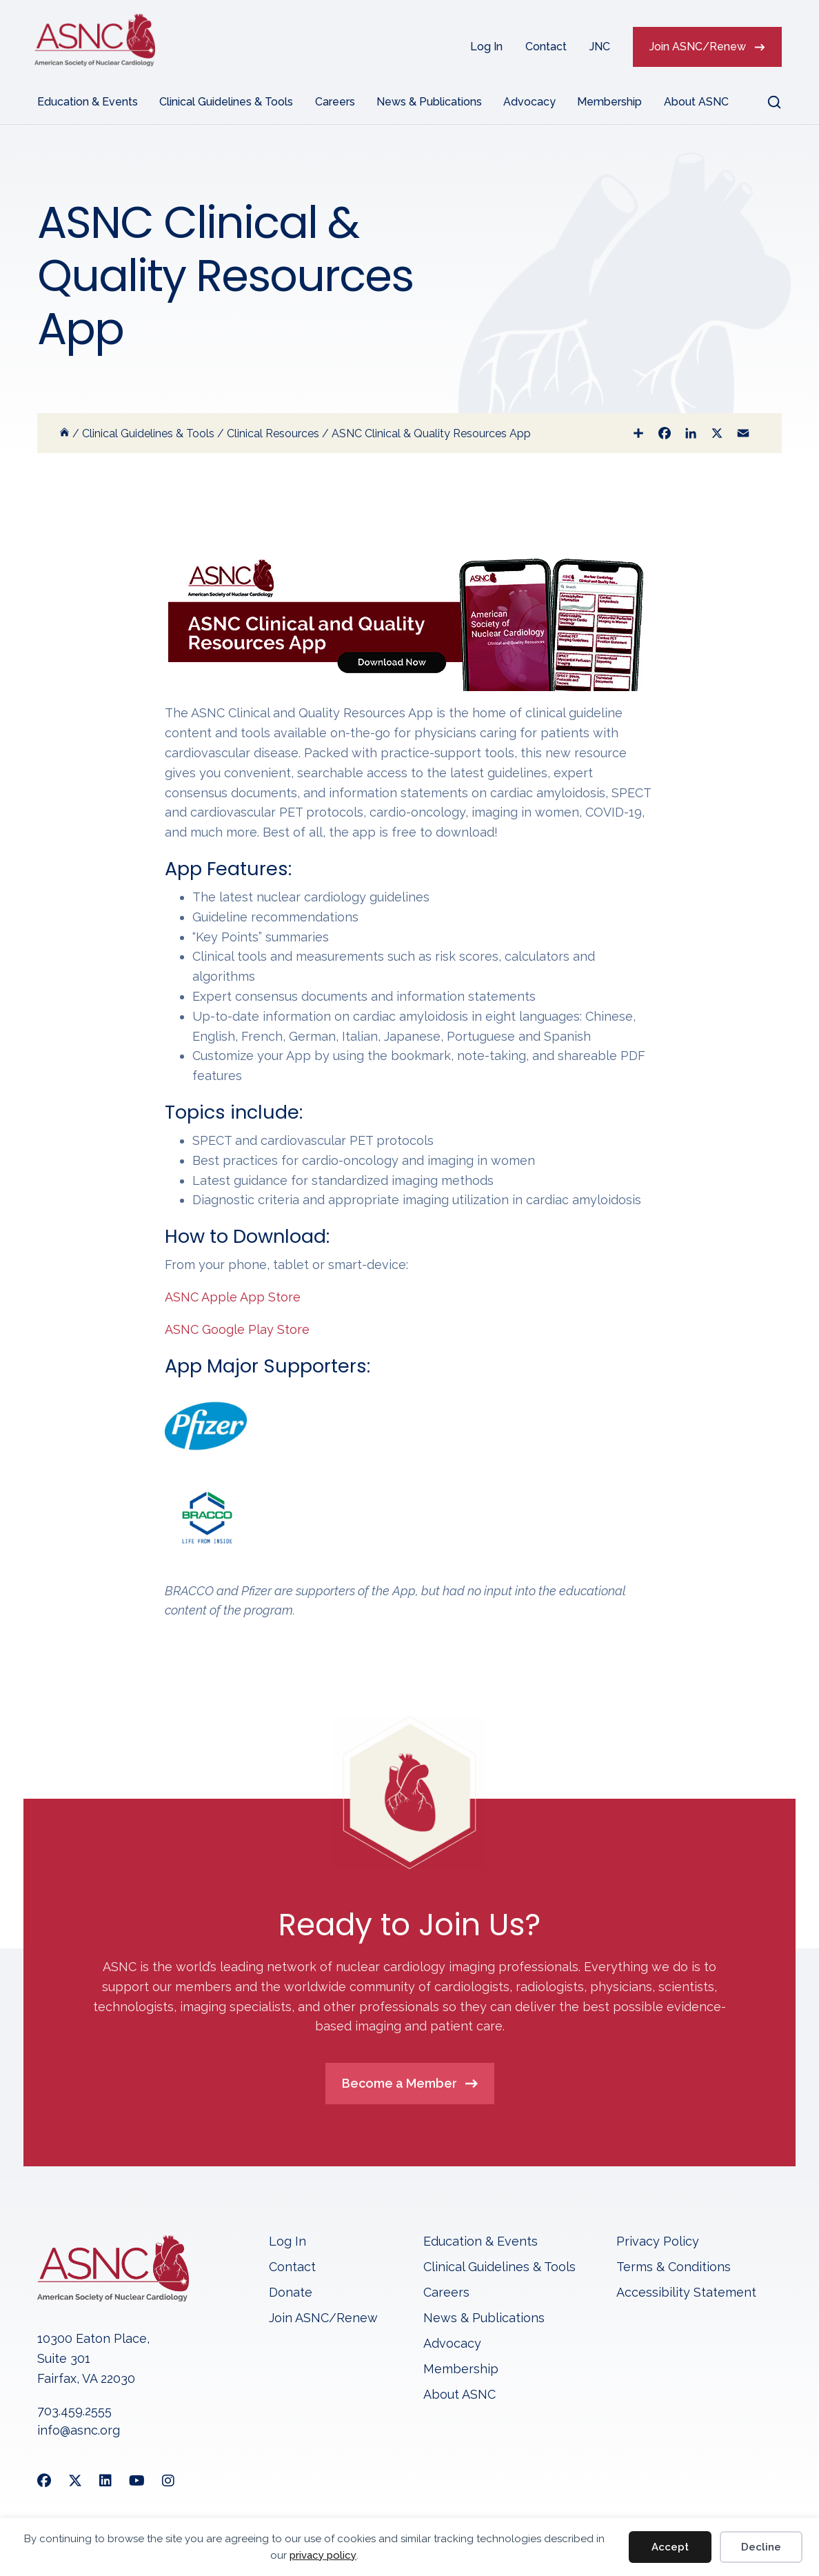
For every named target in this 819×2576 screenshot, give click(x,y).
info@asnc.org (78, 2430)
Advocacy (529, 101)
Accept (670, 2547)
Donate (290, 2292)
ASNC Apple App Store (233, 1297)
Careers (335, 101)
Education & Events (87, 101)
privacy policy (323, 2555)
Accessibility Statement (686, 2292)
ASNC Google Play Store (237, 1329)
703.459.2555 (74, 2411)
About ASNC (696, 101)
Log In (486, 46)
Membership (609, 101)
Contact (546, 46)
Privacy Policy (657, 2241)
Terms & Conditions (673, 2267)
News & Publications (429, 101)
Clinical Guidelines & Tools (226, 101)
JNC (599, 46)
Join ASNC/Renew (697, 46)
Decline (761, 2547)
